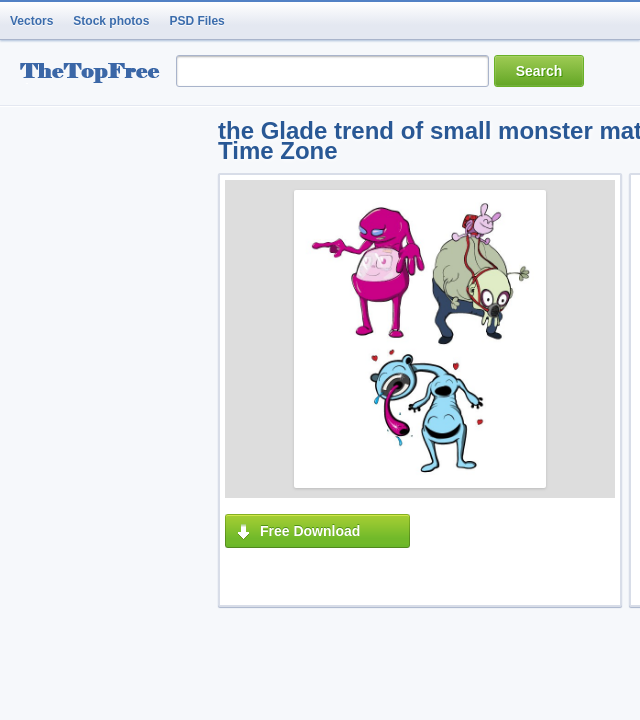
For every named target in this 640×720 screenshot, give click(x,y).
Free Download (310, 531)
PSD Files (196, 21)
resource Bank (95, 73)
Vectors (31, 21)
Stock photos (111, 21)
